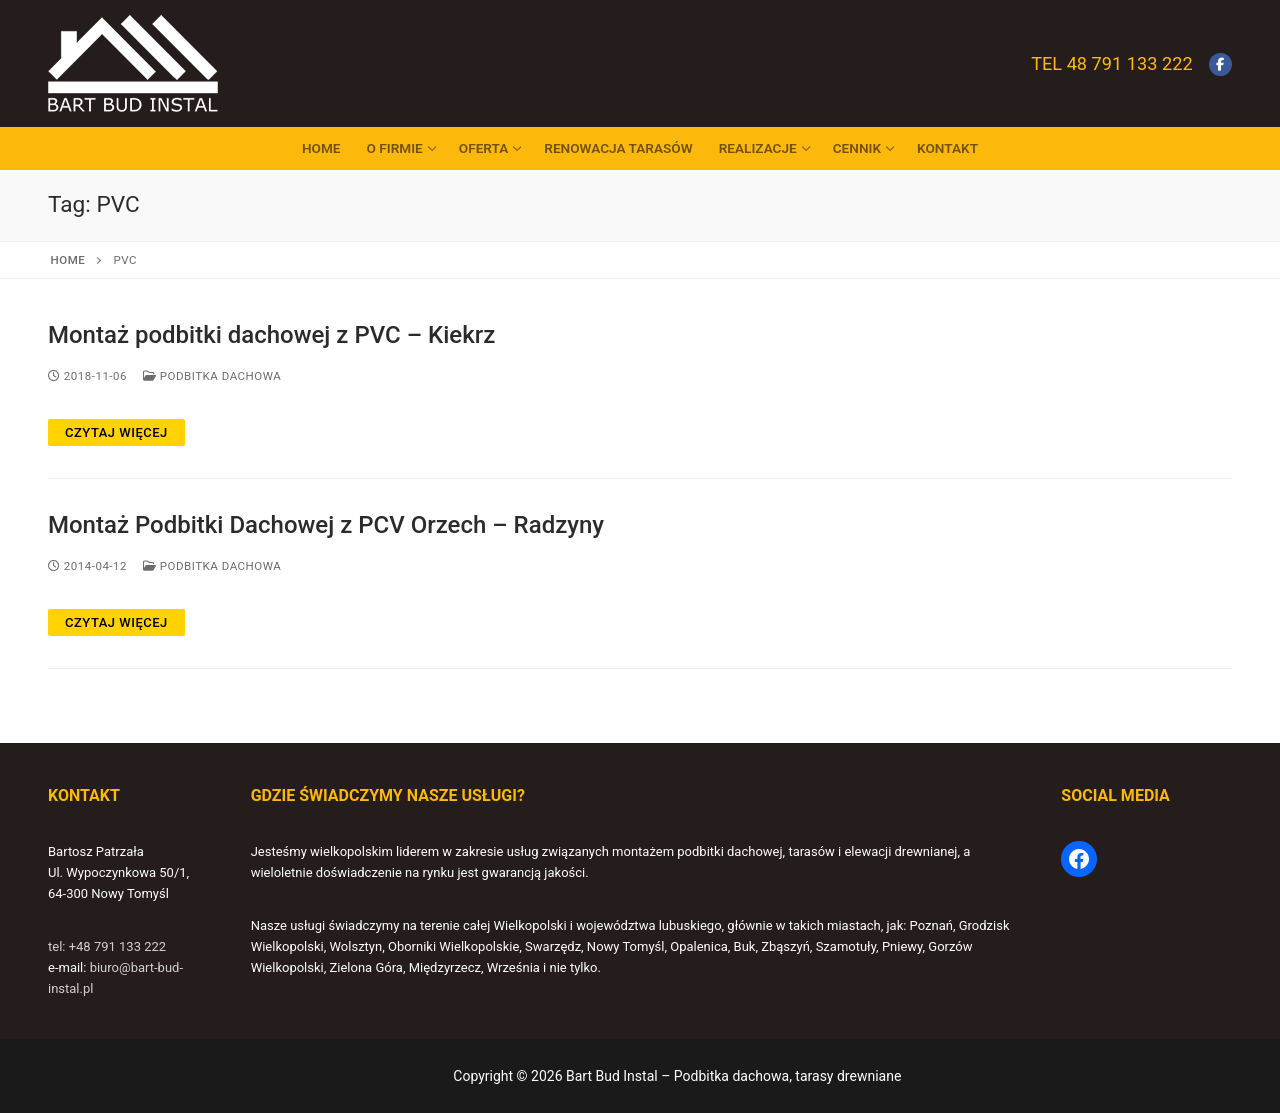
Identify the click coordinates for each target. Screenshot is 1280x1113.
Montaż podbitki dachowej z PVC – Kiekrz (271, 335)
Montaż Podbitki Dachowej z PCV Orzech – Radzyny (326, 525)
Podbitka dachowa (212, 376)
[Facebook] (1220, 64)
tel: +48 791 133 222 (107, 946)
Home (68, 260)
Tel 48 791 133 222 (1111, 63)
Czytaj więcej (116, 432)
